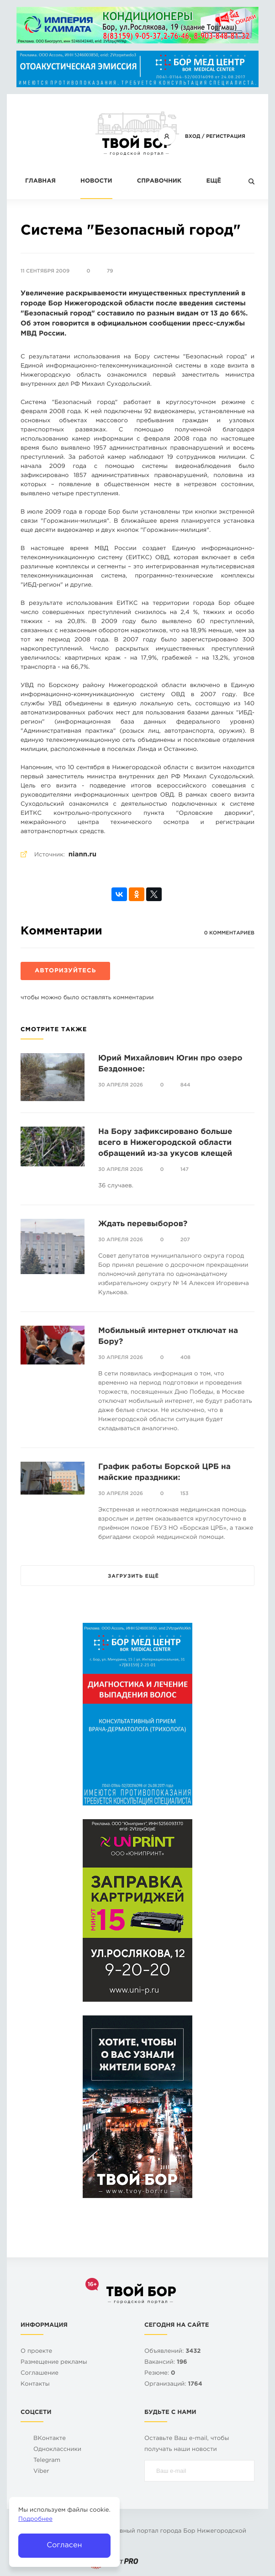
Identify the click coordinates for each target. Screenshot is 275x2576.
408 (185, 1357)
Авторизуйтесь (65, 971)
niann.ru (82, 855)
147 (184, 1169)
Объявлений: (172, 2351)
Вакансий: (165, 2362)
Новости (96, 181)
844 (185, 1085)
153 (184, 1493)
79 (110, 271)
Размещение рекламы (54, 2362)
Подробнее (35, 2519)
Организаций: (173, 2384)
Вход (193, 136)
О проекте (36, 2351)
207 (185, 1240)
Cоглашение (39, 2373)
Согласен (64, 2545)
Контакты (35, 2384)
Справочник (159, 181)
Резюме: (159, 2373)
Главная (40, 181)
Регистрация (225, 136)
